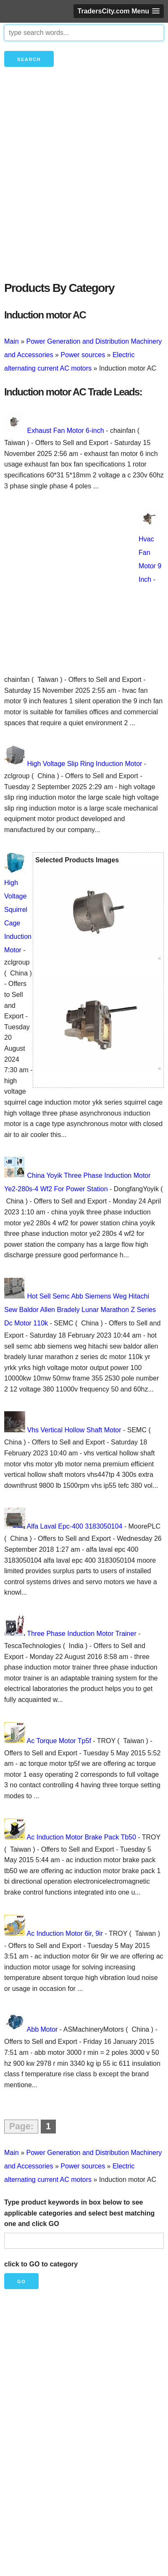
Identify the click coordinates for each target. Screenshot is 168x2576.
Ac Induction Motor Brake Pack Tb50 (81, 1837)
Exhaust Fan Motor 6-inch (65, 430)
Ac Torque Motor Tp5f (59, 1740)
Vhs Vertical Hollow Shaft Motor (74, 1430)
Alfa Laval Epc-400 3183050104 (75, 1526)
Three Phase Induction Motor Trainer (81, 1633)
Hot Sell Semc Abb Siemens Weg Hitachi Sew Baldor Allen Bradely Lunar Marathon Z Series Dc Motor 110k (80, 1310)
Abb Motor (42, 2029)
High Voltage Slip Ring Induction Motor (84, 763)
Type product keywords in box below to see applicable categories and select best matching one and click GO (79, 2213)
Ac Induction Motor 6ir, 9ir (65, 1933)
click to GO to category (41, 2264)
